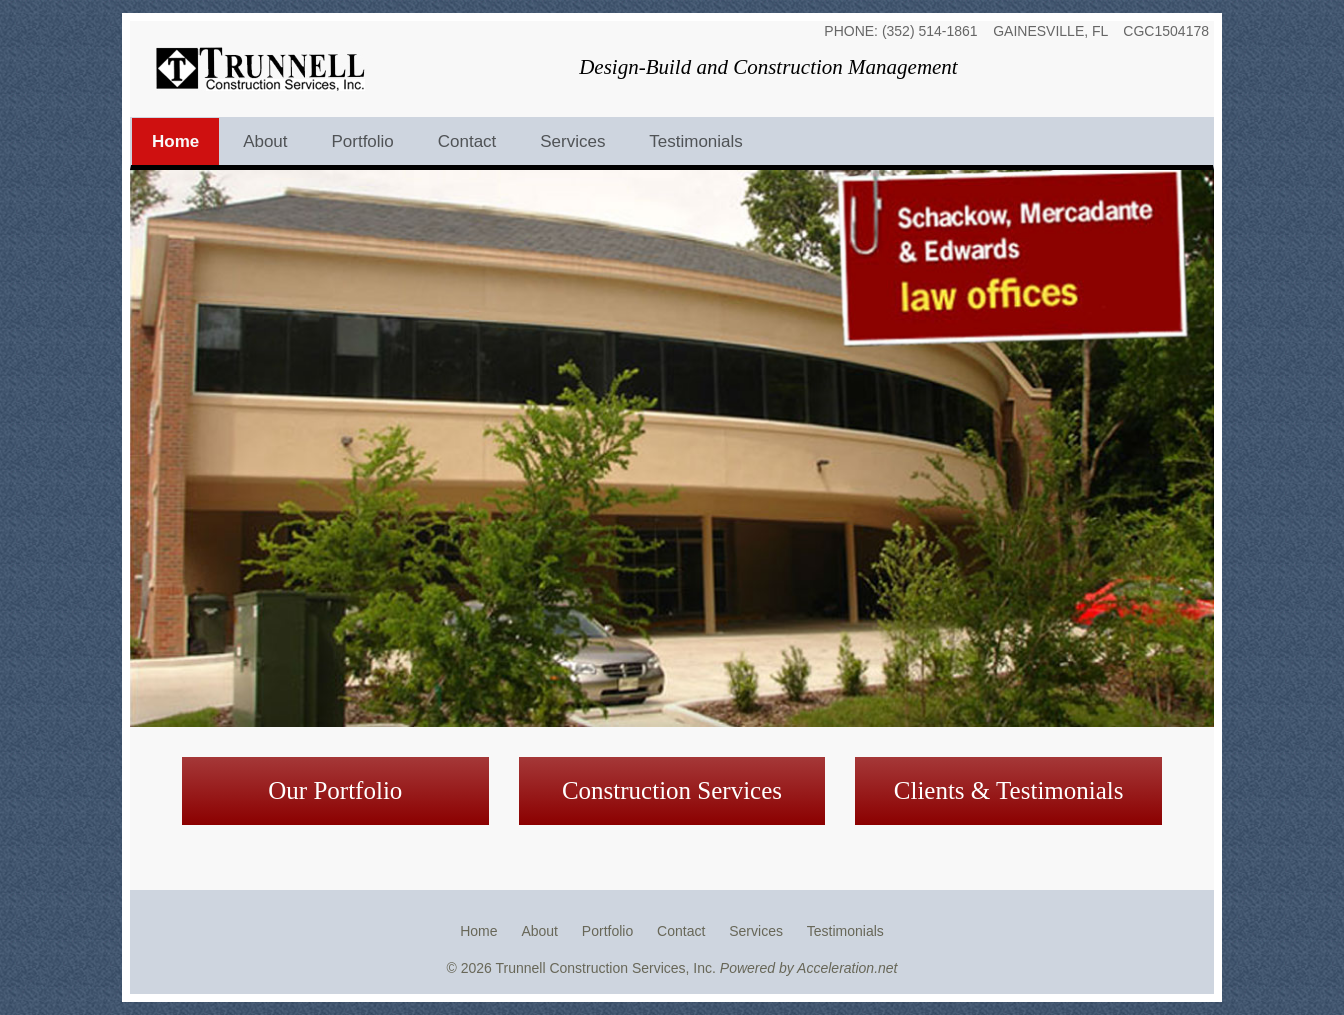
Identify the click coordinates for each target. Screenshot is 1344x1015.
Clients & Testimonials (1009, 790)
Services (572, 141)
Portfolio (362, 141)
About (265, 141)
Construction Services (672, 790)
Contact (467, 141)
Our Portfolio (335, 790)
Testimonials (696, 141)
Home (175, 141)
